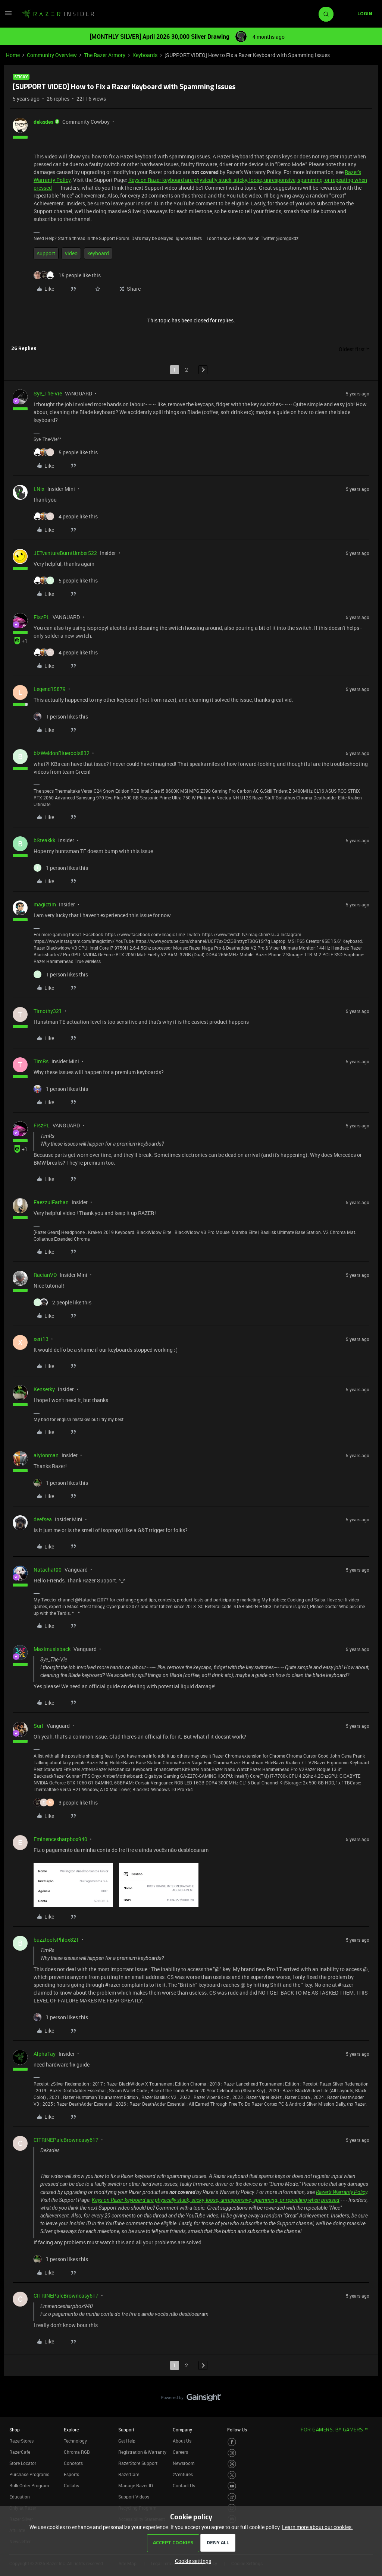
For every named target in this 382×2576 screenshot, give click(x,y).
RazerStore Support (137, 2463)
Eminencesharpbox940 (60, 1839)
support (46, 253)
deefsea (43, 1519)
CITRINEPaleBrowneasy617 (66, 2139)
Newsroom (183, 2463)
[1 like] (61, 716)
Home (13, 55)
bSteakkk (44, 840)
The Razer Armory (104, 55)
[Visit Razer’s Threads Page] (232, 2464)
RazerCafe (19, 2452)
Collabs (71, 2485)
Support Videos (133, 2497)
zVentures (183, 2474)
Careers (180, 2452)
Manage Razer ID (135, 2485)
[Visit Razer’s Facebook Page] (232, 2442)
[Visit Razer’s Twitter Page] (232, 2475)
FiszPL (42, 617)
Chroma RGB (77, 2452)
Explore (71, 2430)
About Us (182, 2441)
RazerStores (21, 2441)
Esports (71, 2474)
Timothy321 (48, 1010)
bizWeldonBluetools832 (62, 753)
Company (182, 2430)
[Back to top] (367, 2390)
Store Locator (22, 2463)
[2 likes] (62, 1302)
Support (126, 2430)
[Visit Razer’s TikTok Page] (232, 2497)
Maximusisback (52, 1648)
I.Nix (39, 488)
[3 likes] (66, 1802)
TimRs (41, 1061)
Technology (75, 2441)
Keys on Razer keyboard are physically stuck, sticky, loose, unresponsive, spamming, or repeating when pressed (215, 2200)
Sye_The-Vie (48, 393)
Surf (39, 1725)
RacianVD (45, 1274)
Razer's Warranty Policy (341, 2192)
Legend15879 (50, 688)
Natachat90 (48, 1569)
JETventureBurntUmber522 (65, 552)
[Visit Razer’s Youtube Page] (232, 2486)
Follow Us (237, 2430)
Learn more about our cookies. (317, 2527)
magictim (45, 904)
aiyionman (46, 1455)
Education (19, 2497)
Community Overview (52, 55)
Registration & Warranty (142, 2452)
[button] (8, 15)
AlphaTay (45, 2053)
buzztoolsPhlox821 (56, 1939)
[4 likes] (66, 516)
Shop (14, 2430)
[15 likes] (67, 275)
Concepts (73, 2463)
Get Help (126, 2441)
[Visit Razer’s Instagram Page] (232, 2453)
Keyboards (144, 55)
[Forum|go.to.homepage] (58, 14)
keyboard (98, 253)
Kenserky (44, 1389)
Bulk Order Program (29, 2485)
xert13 (41, 1338)
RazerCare (128, 2474)
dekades (43, 121)
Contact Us (184, 2485)
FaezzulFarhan (51, 1202)
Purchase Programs (29, 2474)
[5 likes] (66, 452)
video (71, 253)
